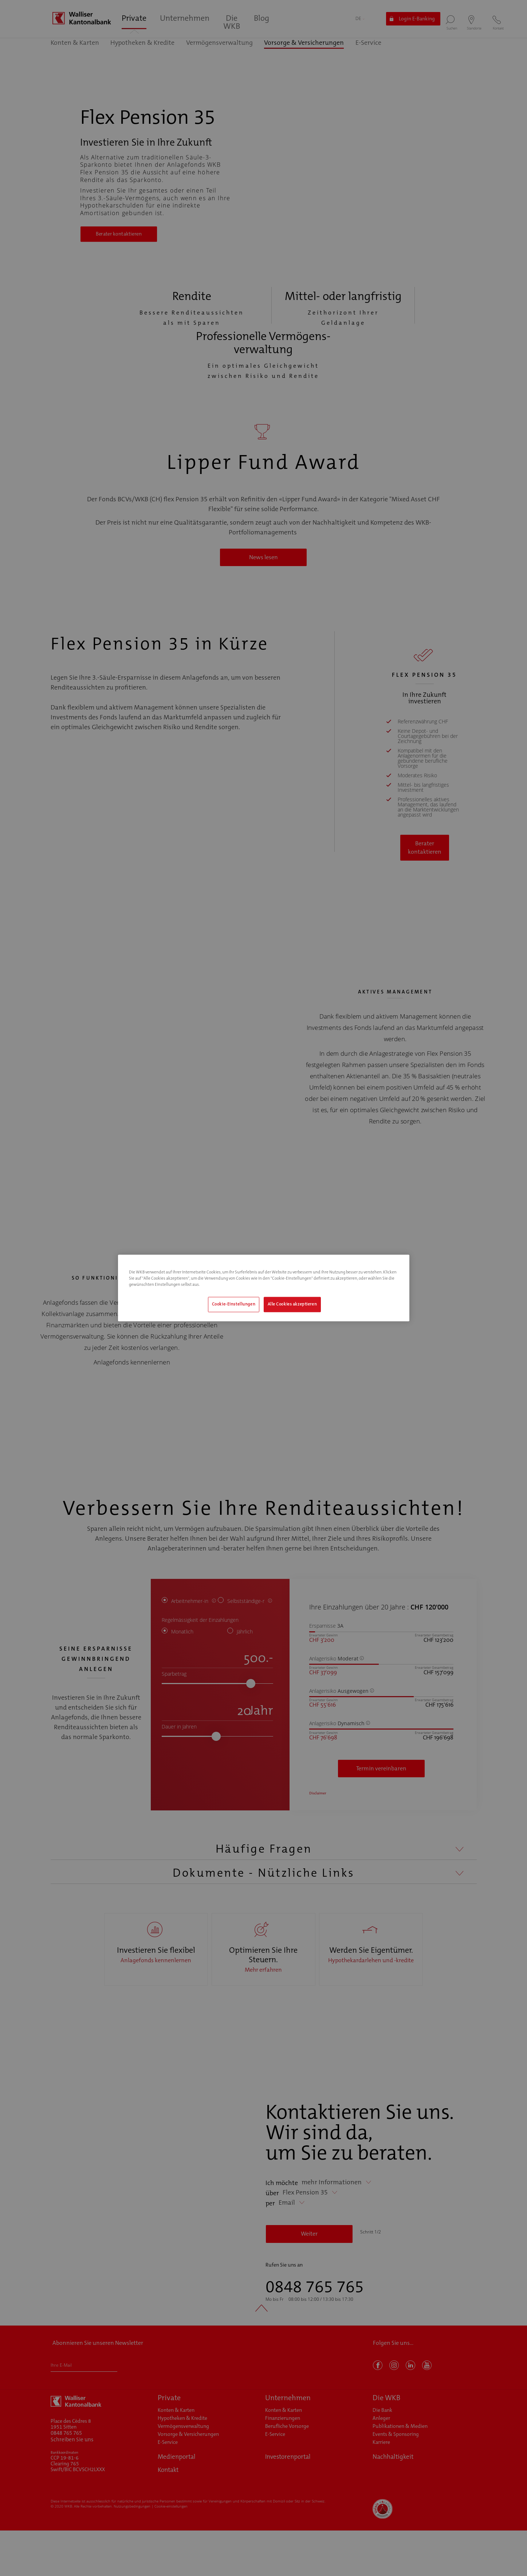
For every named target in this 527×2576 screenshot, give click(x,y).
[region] (263, 1288)
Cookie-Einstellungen (233, 1304)
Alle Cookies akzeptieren (292, 1304)
